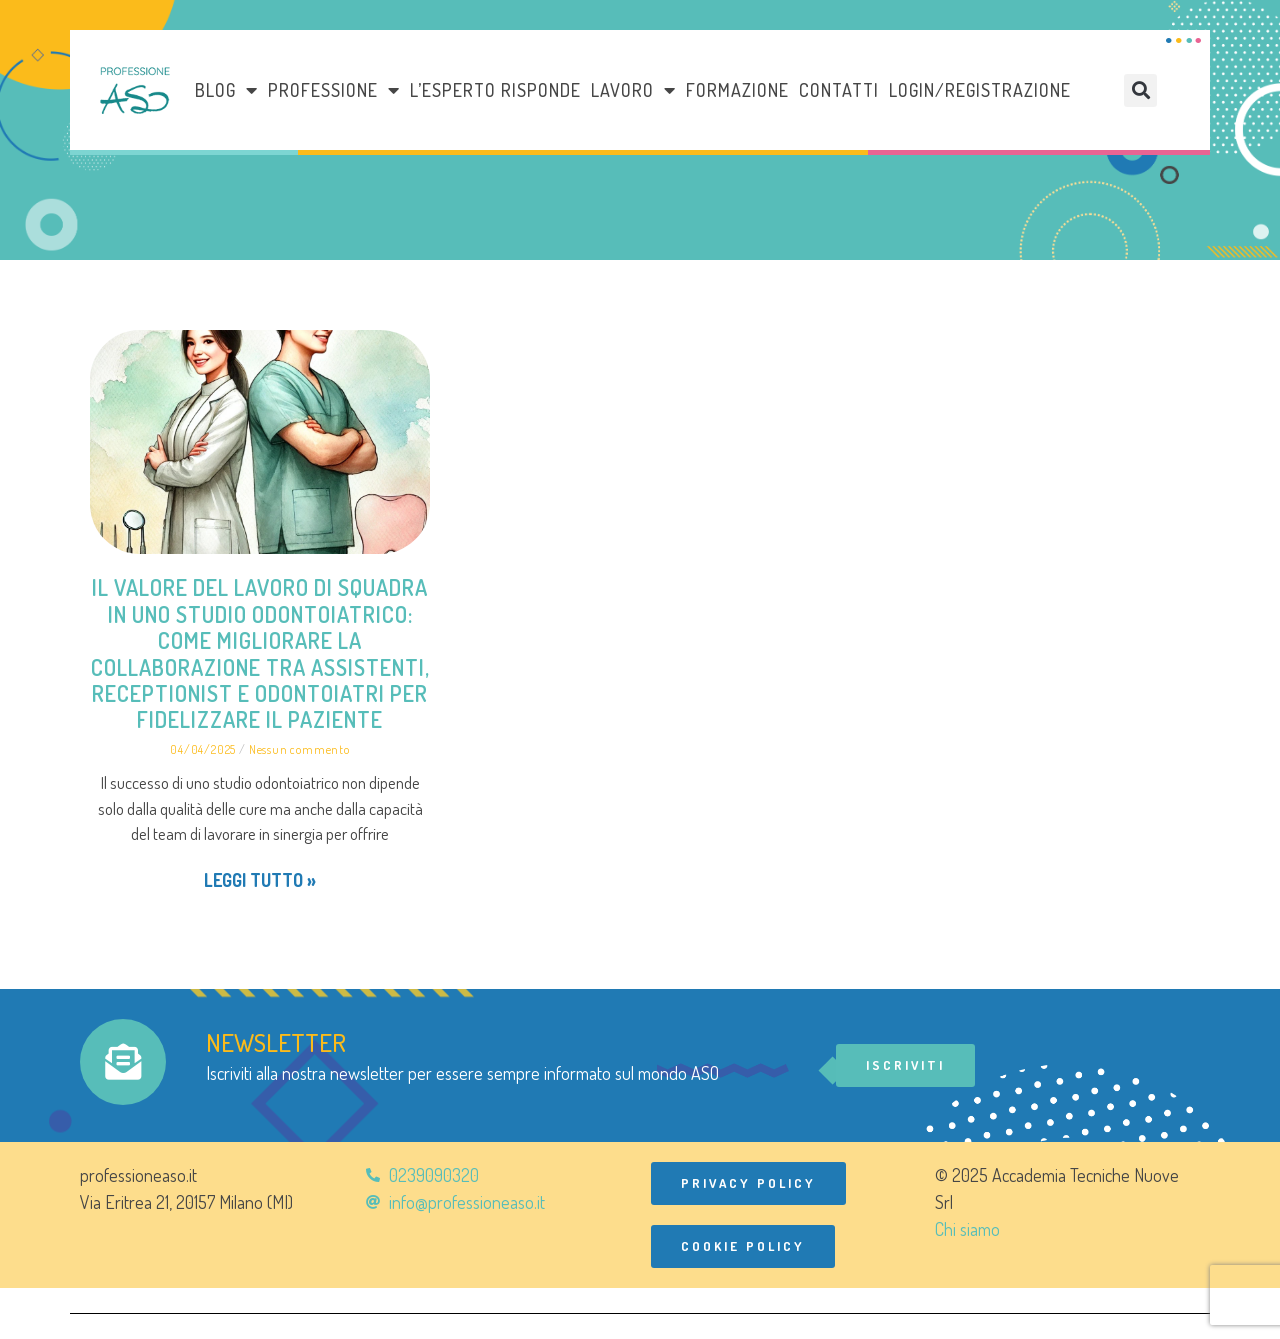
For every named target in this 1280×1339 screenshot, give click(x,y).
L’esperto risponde (495, 90)
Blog (226, 90)
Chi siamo (967, 1229)
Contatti (839, 90)
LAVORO (633, 90)
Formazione (737, 90)
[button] (1140, 90)
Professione (334, 90)
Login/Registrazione (980, 90)
